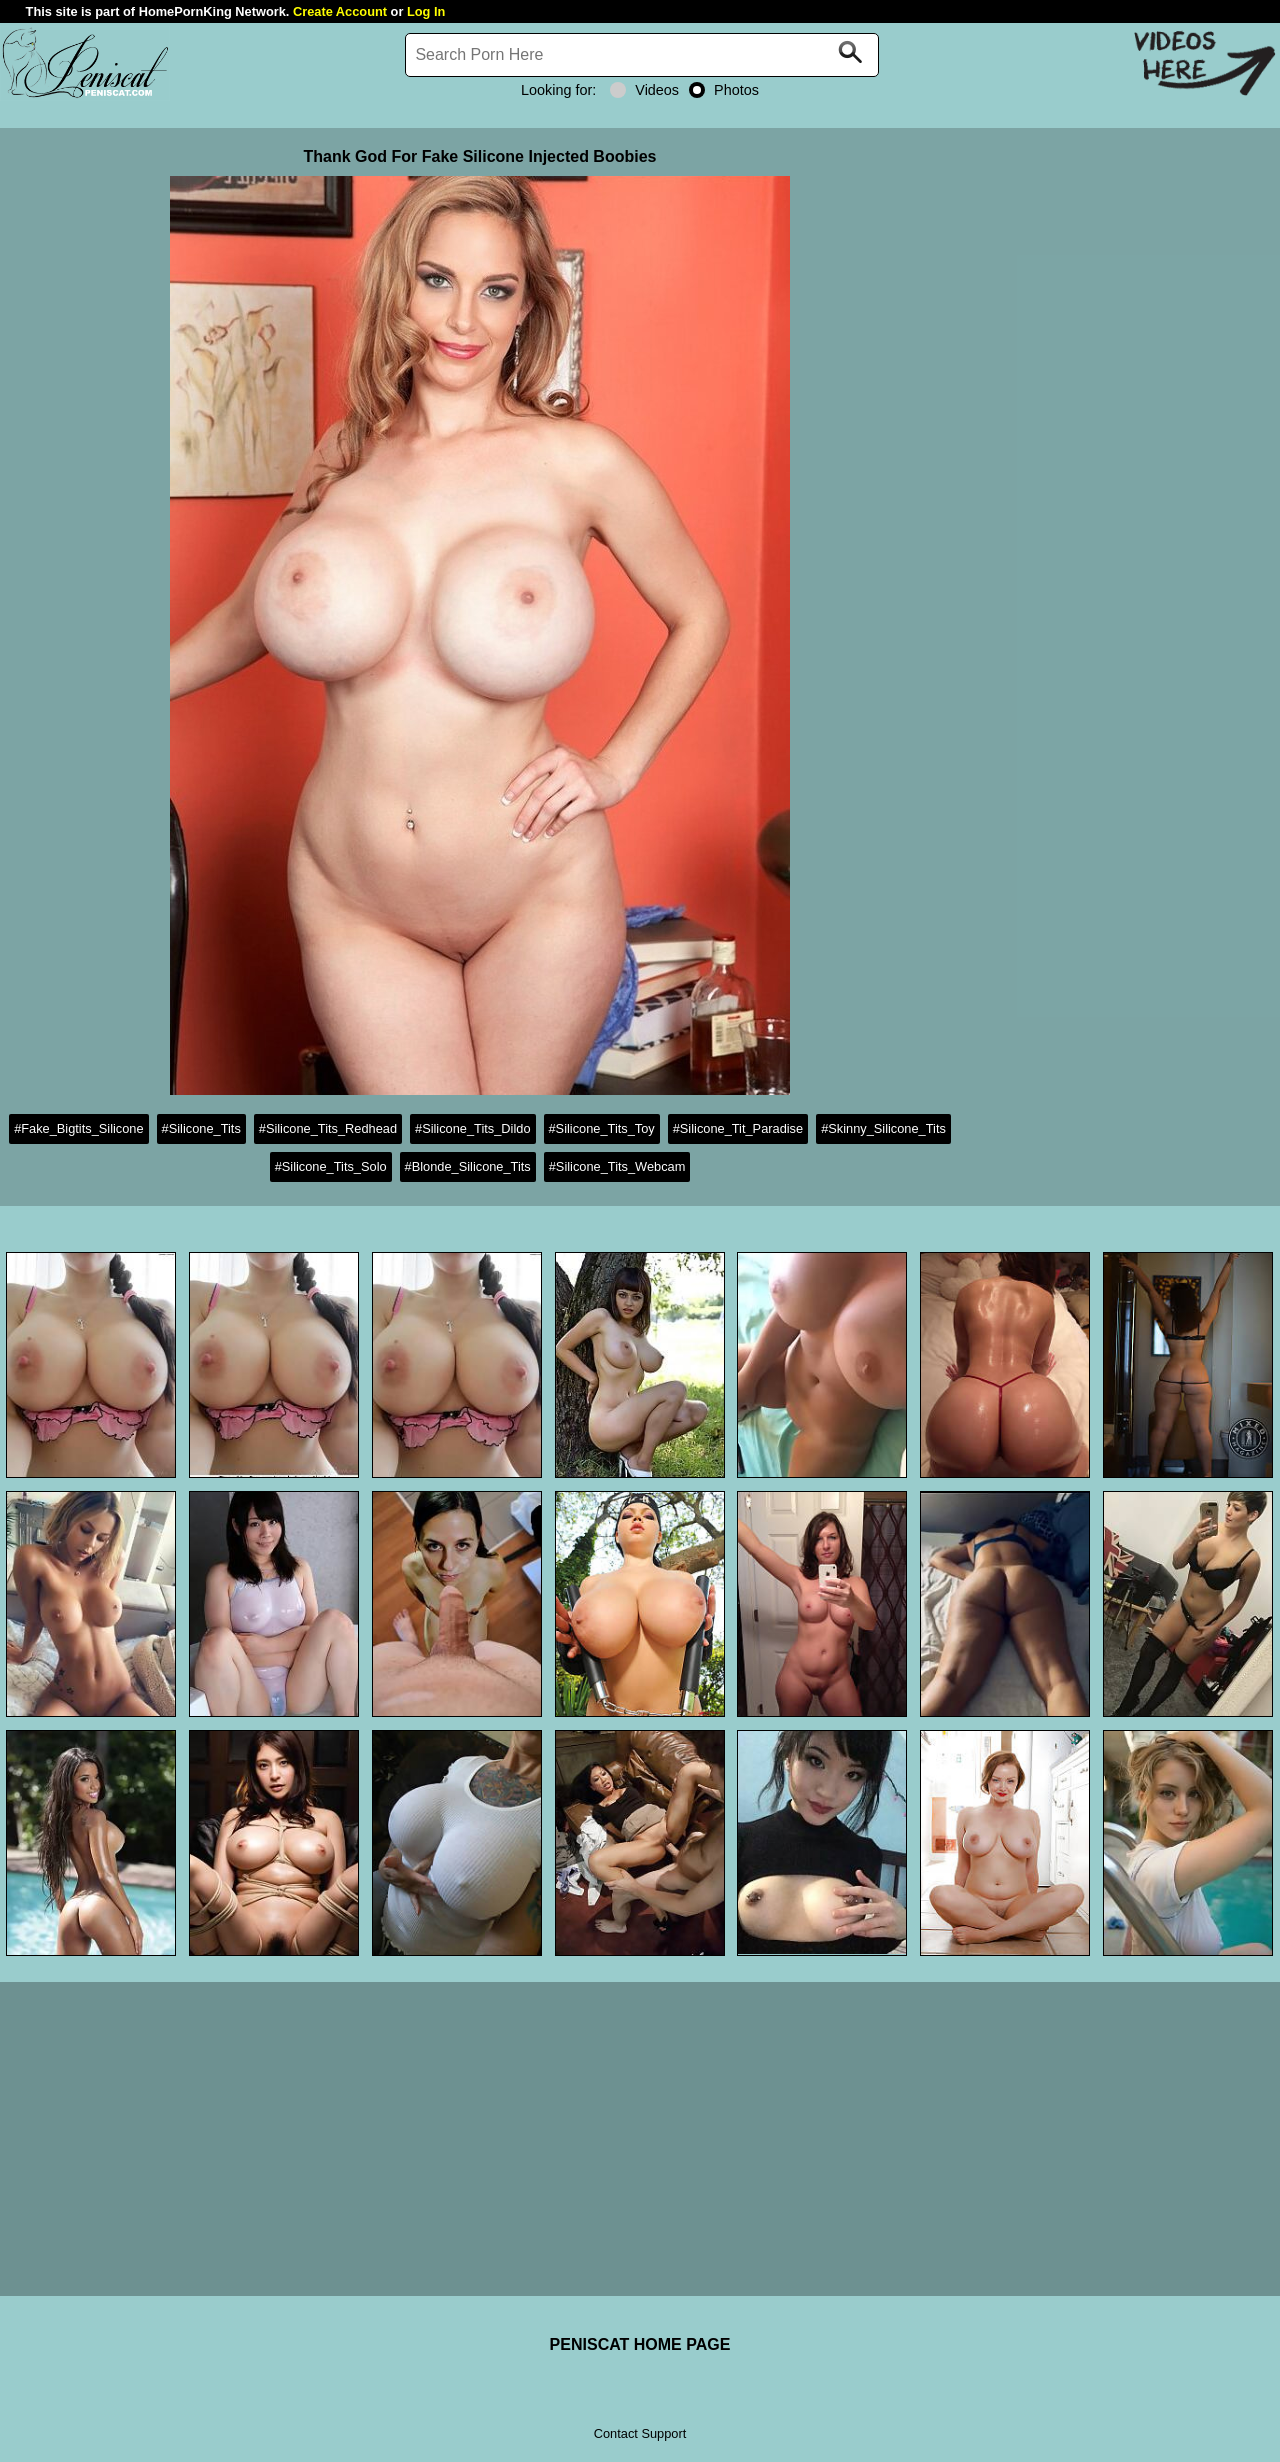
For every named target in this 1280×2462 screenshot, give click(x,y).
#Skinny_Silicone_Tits (883, 1128)
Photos (724, 90)
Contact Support (640, 2433)
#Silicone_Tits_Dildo (472, 1128)
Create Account (340, 11)
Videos (644, 90)
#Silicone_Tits (201, 1128)
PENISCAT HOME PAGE (640, 2344)
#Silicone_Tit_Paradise (738, 1128)
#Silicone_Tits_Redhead (328, 1128)
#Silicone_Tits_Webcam (617, 1166)
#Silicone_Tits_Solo (331, 1166)
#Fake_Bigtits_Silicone (78, 1128)
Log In (426, 11)
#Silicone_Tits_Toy (602, 1128)
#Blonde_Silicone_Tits (468, 1166)
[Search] (642, 55)
